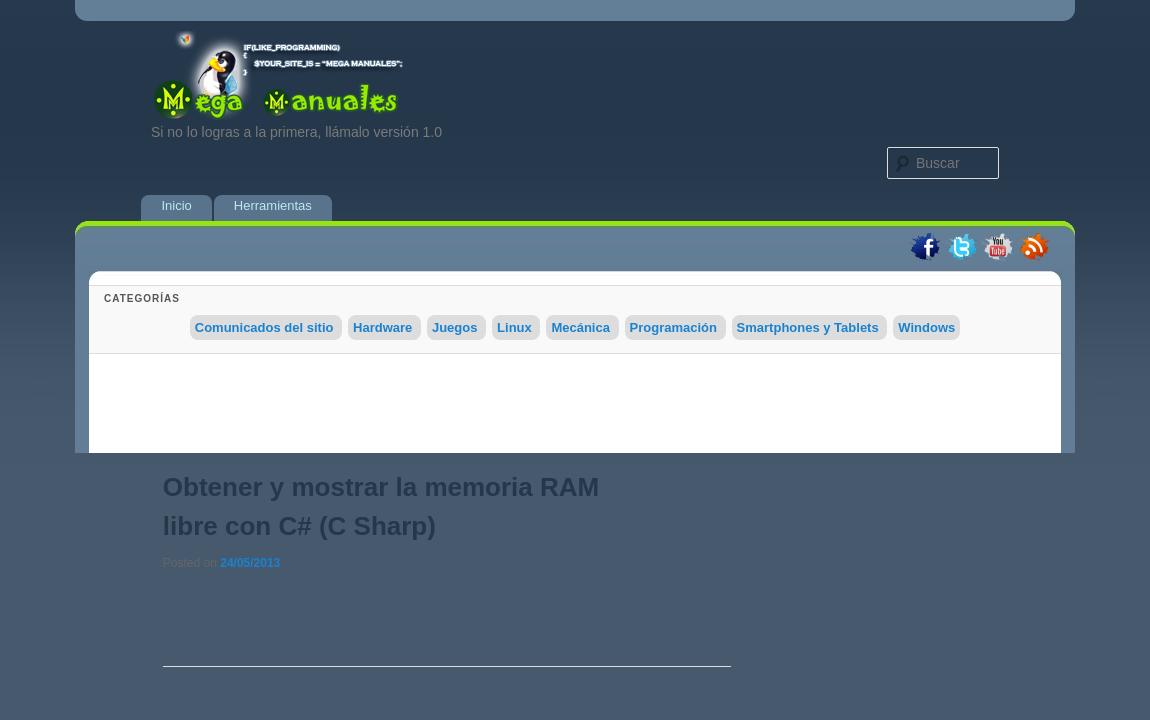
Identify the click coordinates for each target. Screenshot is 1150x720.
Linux (514, 327)
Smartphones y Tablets (808, 327)
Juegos (455, 327)
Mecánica (580, 327)
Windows (926, 327)
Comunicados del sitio (264, 327)
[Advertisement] (575, 408)
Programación (673, 327)
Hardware (382, 327)
